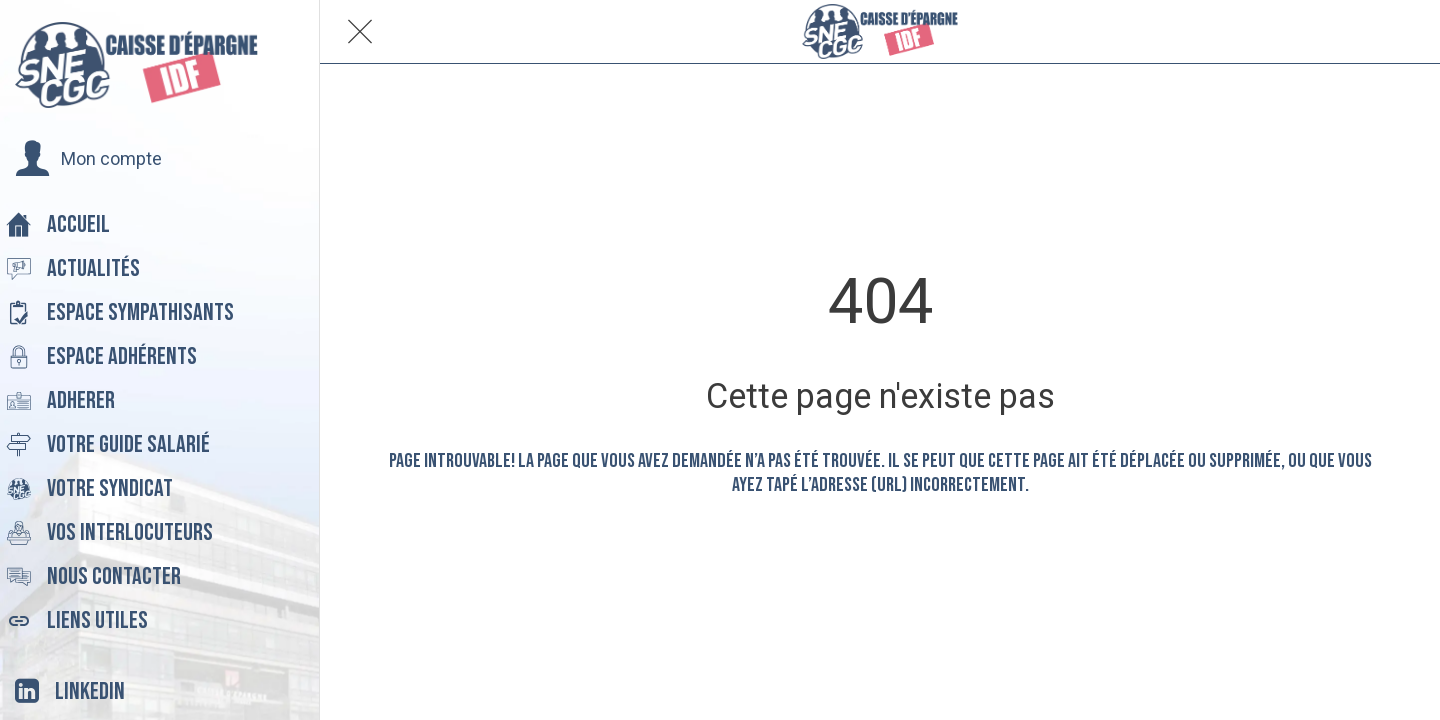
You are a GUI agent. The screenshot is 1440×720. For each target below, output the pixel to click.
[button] (88, 159)
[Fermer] (360, 32)
